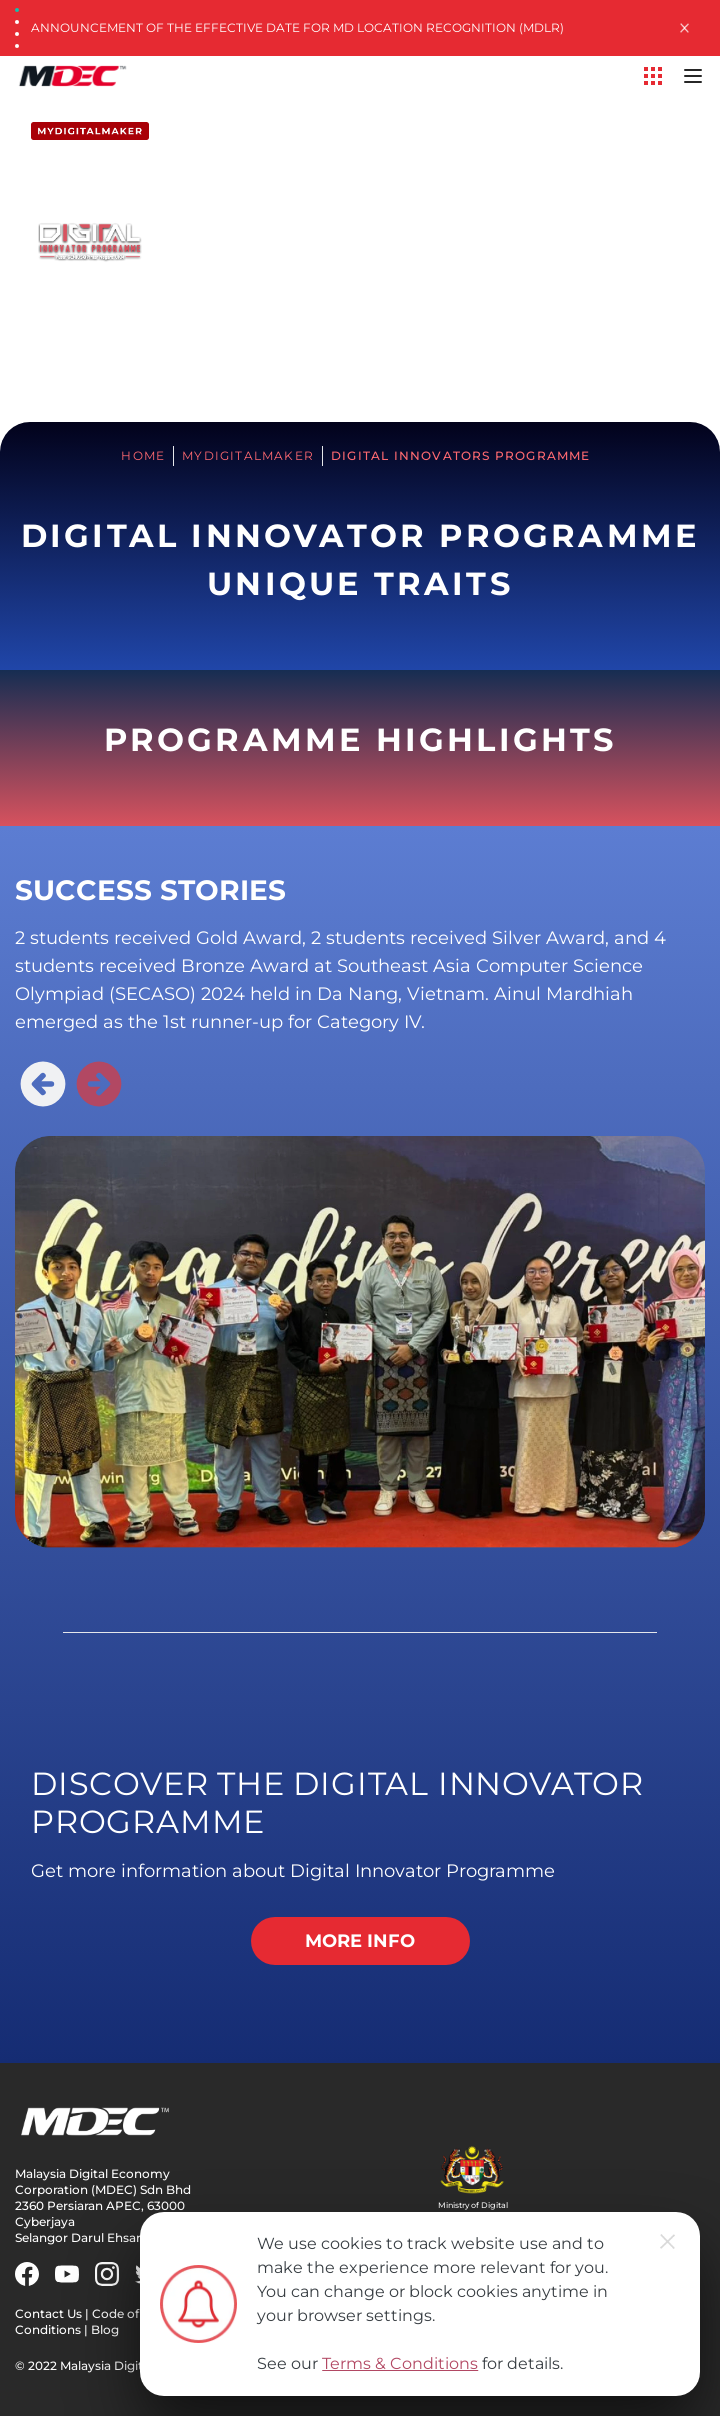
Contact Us (48, 2313)
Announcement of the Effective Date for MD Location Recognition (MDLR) (297, 27)
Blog (105, 2329)
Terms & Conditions (400, 2363)
